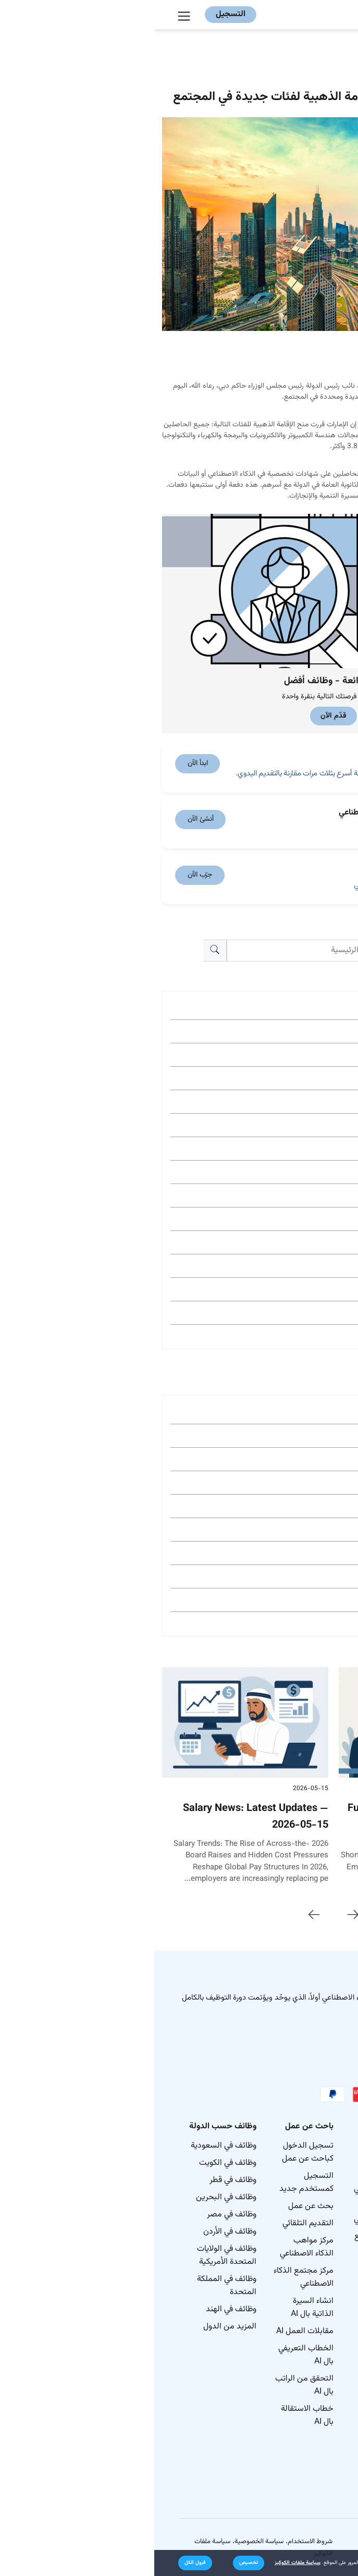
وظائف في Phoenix (310, 1599)
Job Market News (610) (299, 1007)
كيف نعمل (316, 2163)
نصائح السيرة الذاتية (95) (300, 1289)
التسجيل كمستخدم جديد (152, 2183)
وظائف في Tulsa (314, 1552)
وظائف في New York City (299, 1412)
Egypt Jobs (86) (313, 1335)
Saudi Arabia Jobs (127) (297, 1242)
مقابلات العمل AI (150, 2331)
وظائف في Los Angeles (302, 1458)
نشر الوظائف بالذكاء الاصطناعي (228, 2183)
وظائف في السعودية (69, 2145)
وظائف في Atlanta (311, 1529)
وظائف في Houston (309, 1505)
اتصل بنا (319, 2197)
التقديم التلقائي (153, 2223)
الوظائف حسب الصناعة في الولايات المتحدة (306, 2422)
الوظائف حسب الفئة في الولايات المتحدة (306, 2465)
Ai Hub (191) (319, 1101)
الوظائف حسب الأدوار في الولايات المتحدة (304, 2335)
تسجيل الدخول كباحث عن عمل (153, 2152)
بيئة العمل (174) (314, 1148)
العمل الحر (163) (313, 1195)
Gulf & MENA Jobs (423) (297, 1054)
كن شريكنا (239, 2266)
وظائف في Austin (313, 1576)
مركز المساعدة (232, 2322)
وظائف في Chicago (309, 1482)
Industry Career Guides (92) (292, 1312)
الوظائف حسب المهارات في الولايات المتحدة (306, 2378)
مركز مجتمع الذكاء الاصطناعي (149, 2277)
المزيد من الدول (75, 2326)
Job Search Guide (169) (298, 1171)
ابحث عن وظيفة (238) (304, 1077)
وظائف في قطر (78, 2180)
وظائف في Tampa (311, 1623)
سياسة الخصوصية (104, 2541)
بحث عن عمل (156, 2206)
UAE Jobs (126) (313, 1265)
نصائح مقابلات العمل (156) (296, 1218)
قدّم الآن (179, 716)
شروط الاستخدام (155, 2541)
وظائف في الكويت (73, 2163)
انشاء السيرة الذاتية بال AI (158, 2308)
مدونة (246, 2305)
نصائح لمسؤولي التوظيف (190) (290, 1124)
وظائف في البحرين (72, 2197)
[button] (94, 2563)
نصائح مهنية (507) (310, 1031)
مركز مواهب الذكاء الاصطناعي (152, 2247)
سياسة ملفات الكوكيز (143, 2563)
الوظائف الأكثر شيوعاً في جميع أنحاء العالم (306, 2292)
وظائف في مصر (77, 2214)
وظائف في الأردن (75, 2231)
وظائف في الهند (77, 2309)
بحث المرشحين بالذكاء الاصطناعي (228, 2213)
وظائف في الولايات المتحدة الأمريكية (72, 2255)
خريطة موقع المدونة (312, 2221)
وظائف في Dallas (313, 1435)
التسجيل (76, 14)
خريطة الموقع (310, 2180)
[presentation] (199, 1915)
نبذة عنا (320, 2145)
